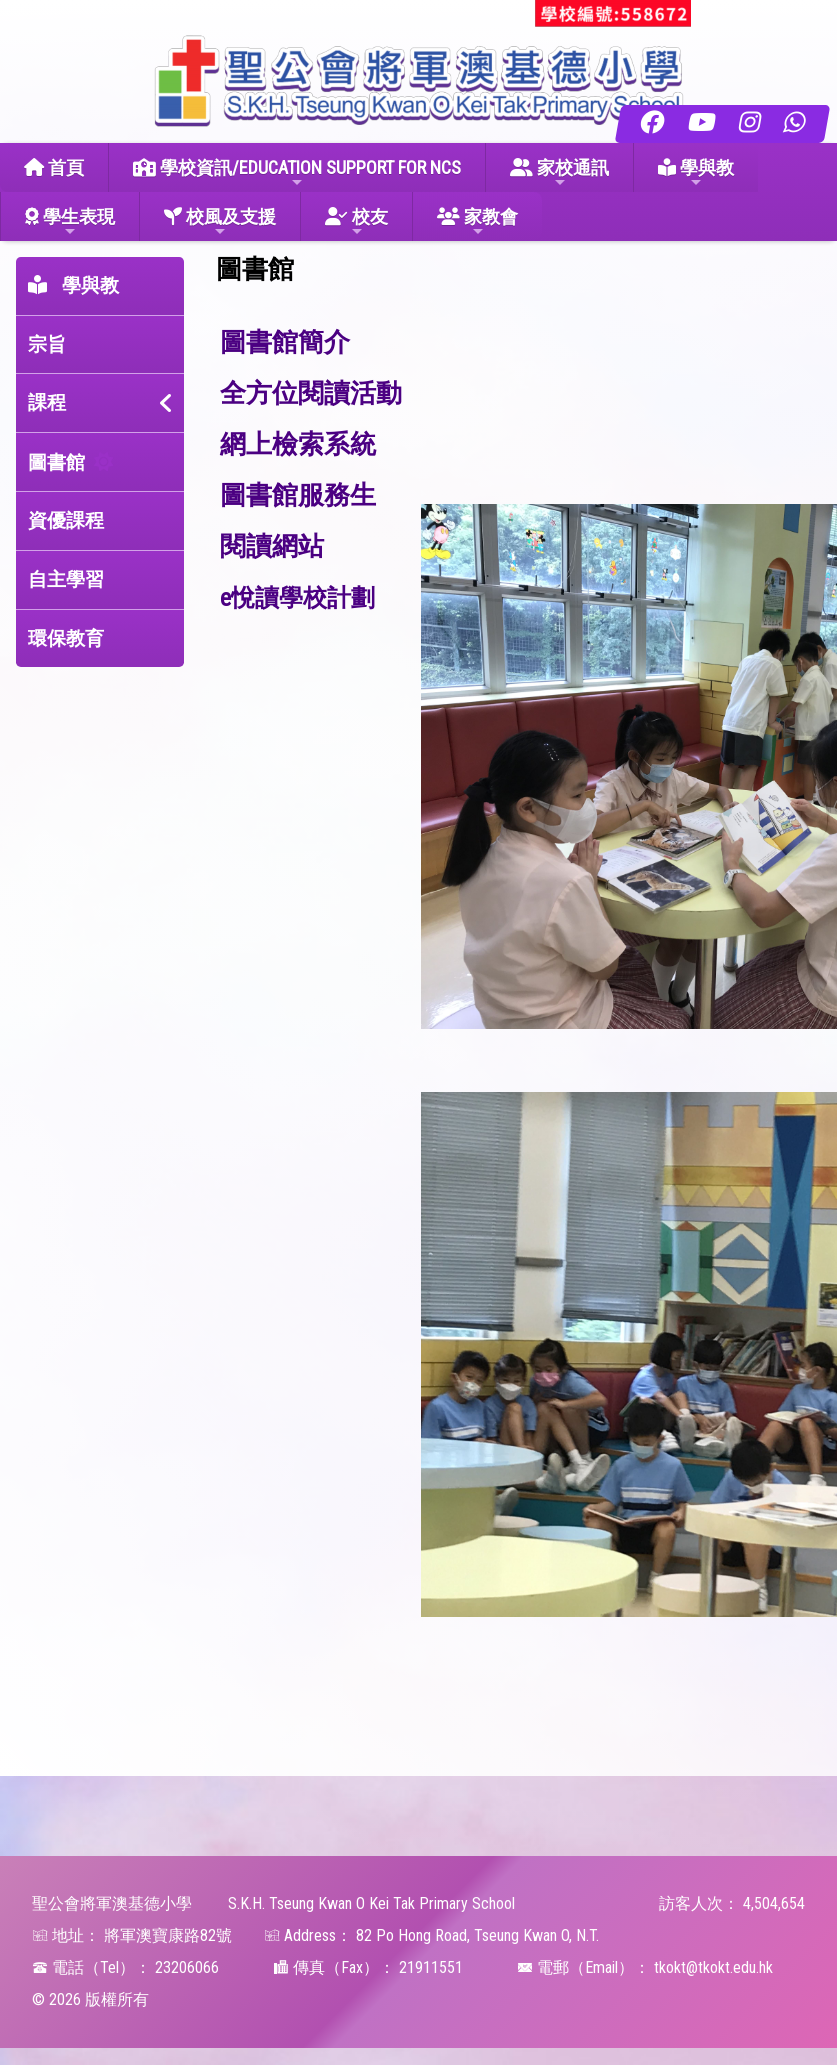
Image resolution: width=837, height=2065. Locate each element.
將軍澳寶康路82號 (168, 1935)
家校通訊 (559, 173)
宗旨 (47, 344)
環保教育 (66, 638)
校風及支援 (220, 222)
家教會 (477, 222)
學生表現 (70, 222)
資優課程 (66, 520)
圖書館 (56, 462)
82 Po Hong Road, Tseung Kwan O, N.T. (477, 1935)
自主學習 (66, 579)
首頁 (54, 167)
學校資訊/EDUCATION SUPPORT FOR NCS (297, 173)
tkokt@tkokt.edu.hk (713, 1967)
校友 (356, 222)
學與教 (696, 173)
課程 (47, 402)
